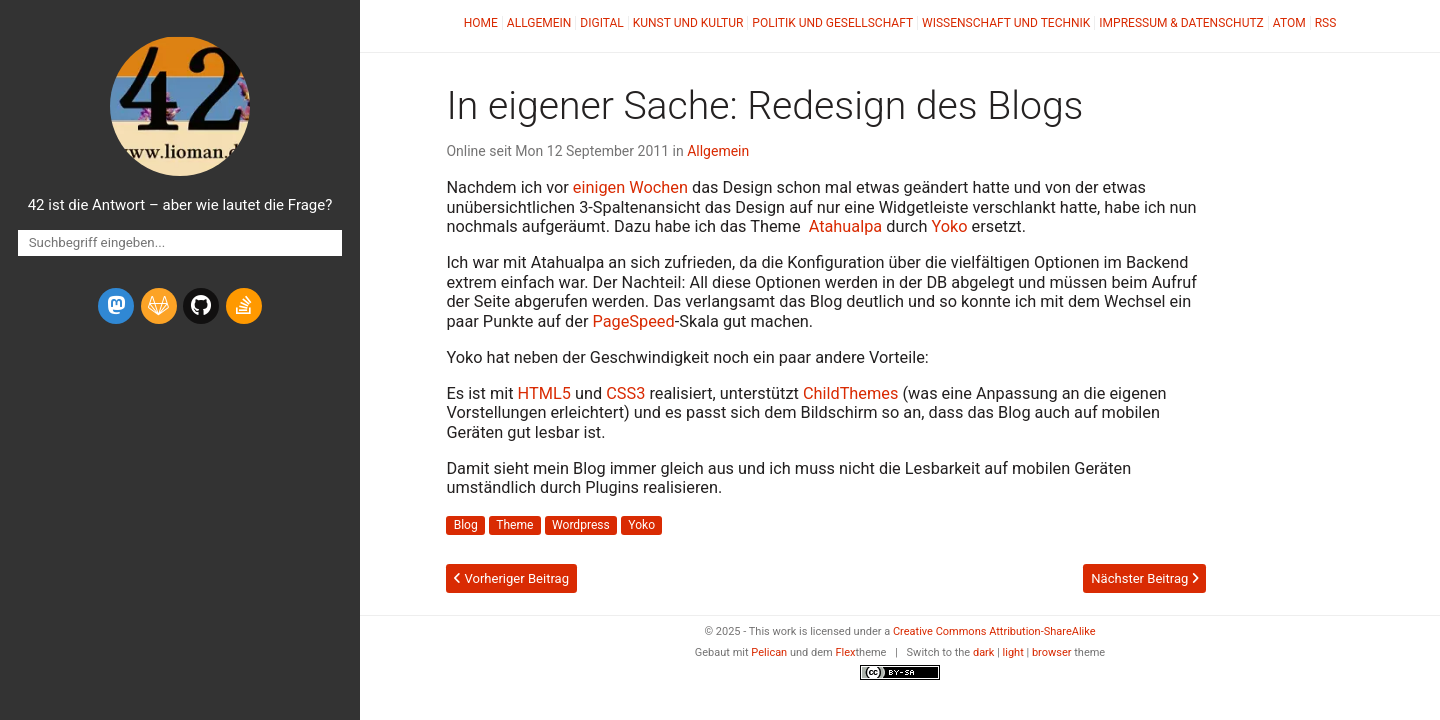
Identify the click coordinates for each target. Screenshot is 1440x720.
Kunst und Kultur (688, 23)
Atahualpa (846, 226)
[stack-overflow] (244, 306)
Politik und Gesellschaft (832, 23)
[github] (201, 306)
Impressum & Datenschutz (1181, 23)
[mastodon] (116, 306)
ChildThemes (850, 393)
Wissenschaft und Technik (1006, 23)
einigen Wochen (630, 187)
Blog (466, 525)
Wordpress (581, 525)
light (1013, 652)
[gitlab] (159, 306)
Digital (601, 23)
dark (984, 652)
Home (481, 23)
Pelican (769, 652)
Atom (1289, 23)
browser (1052, 652)
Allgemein (539, 23)
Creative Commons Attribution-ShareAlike (994, 631)
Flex (845, 652)
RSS (1326, 23)
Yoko (949, 226)
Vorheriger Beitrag (511, 578)
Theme (514, 525)
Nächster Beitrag (1144, 578)
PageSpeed (633, 321)
